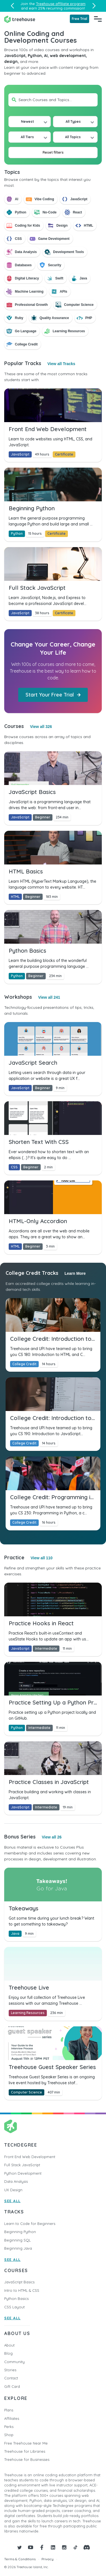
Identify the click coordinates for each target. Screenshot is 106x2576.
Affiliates (11, 2418)
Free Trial (79, 19)
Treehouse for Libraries (24, 2451)
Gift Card (12, 2386)
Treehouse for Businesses (26, 2459)
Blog (8, 2353)
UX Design (13, 2190)
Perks (8, 2426)
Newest (27, 121)
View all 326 (41, 726)
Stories (10, 2370)
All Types (73, 121)
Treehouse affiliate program (61, 3)
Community (14, 2361)
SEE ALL (12, 2201)
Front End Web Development (29, 2156)
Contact (11, 2378)
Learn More (75, 1273)
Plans (8, 2410)
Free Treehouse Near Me (26, 2443)
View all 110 (41, 1558)
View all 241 (49, 997)
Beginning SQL (17, 2240)
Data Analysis (16, 2181)
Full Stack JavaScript (22, 2165)
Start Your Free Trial (53, 694)
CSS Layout (14, 2307)
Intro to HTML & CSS (21, 2290)
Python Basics (16, 2298)
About (9, 2345)
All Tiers (27, 137)
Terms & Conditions (20, 2559)
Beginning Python (20, 2231)
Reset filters (53, 152)
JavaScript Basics (19, 2282)
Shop (8, 2434)
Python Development (23, 2173)
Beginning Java (18, 2248)
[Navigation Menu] (98, 19)
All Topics (73, 137)
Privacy (48, 2559)
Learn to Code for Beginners (29, 2223)
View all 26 (52, 1837)
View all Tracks (61, 363)
